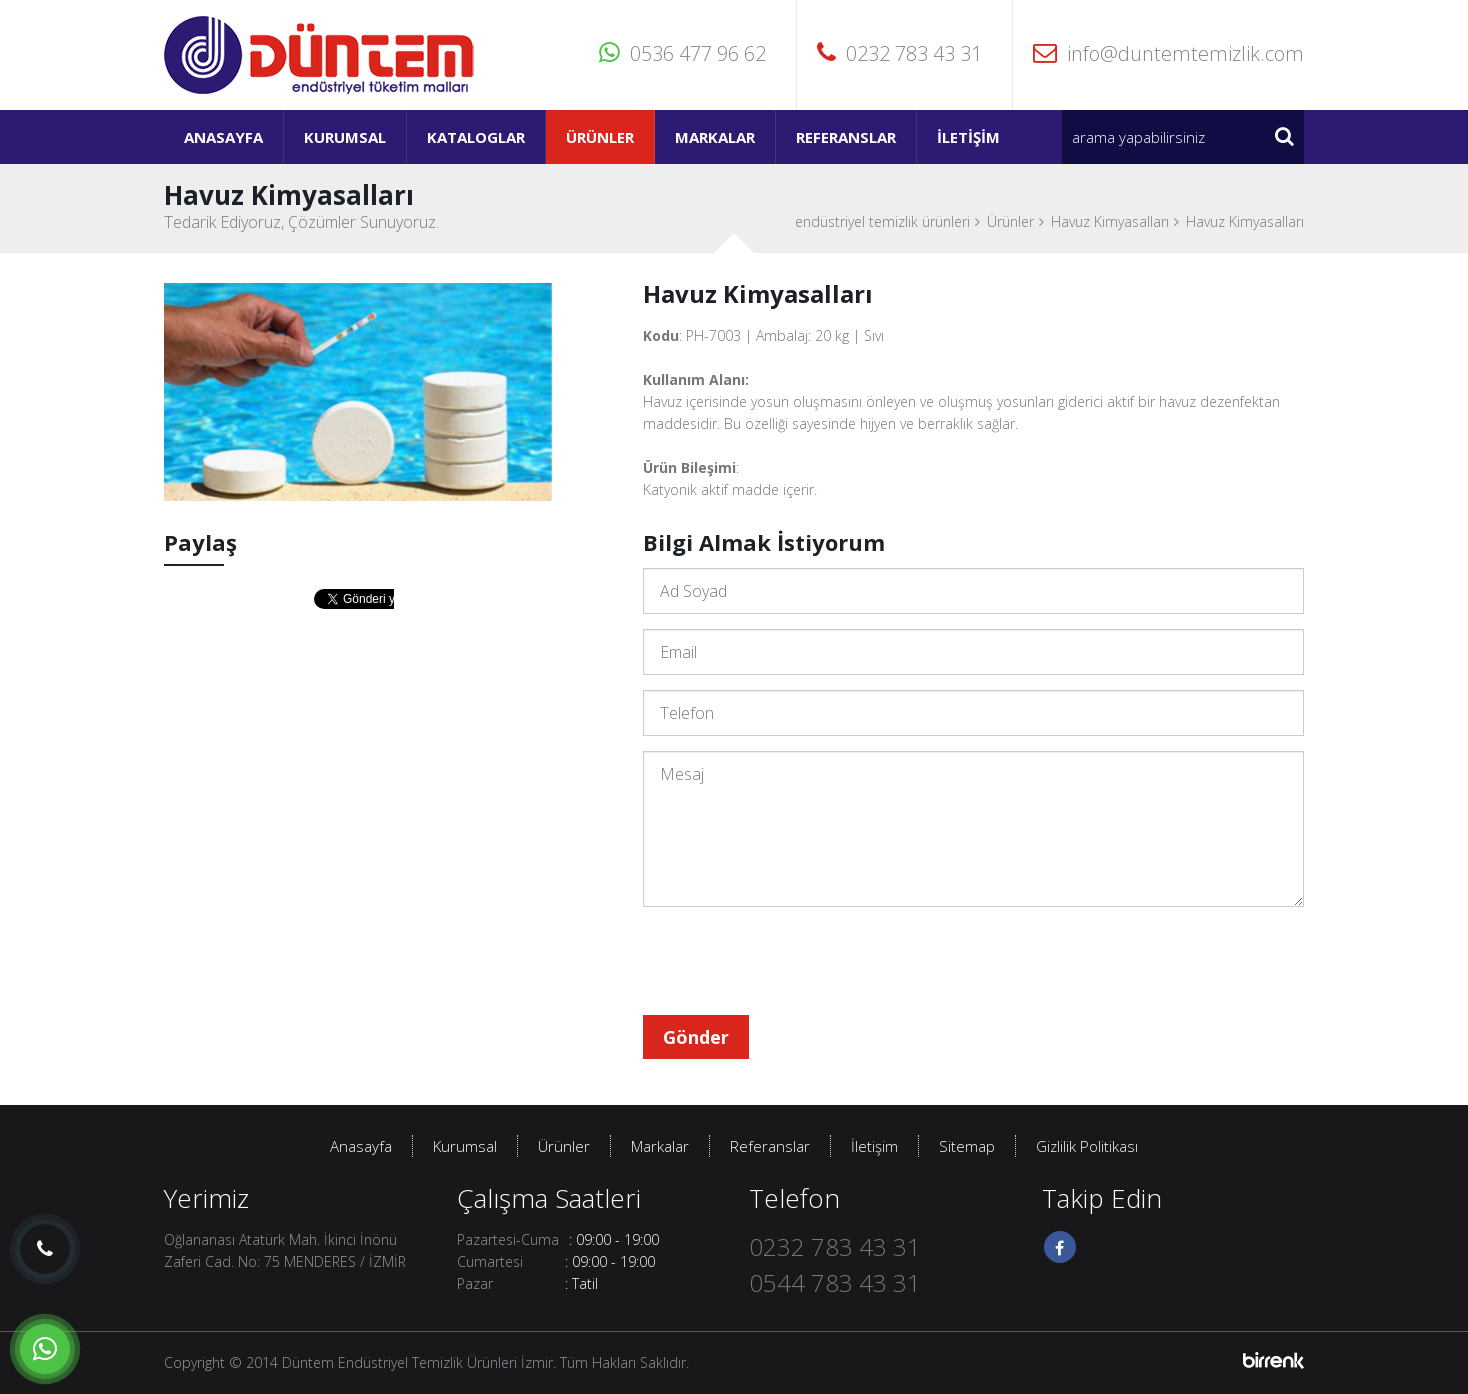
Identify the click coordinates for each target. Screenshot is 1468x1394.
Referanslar (846, 137)
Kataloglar (476, 137)
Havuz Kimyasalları (1110, 221)
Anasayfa (223, 137)
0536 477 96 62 (682, 53)
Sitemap (967, 1146)
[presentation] (795, 961)
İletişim (968, 137)
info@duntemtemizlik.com (1168, 53)
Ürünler (600, 137)
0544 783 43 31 (835, 1282)
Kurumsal (345, 137)
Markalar (715, 137)
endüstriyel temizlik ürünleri (882, 221)
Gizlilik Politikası (1087, 1146)
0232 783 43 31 (899, 53)
